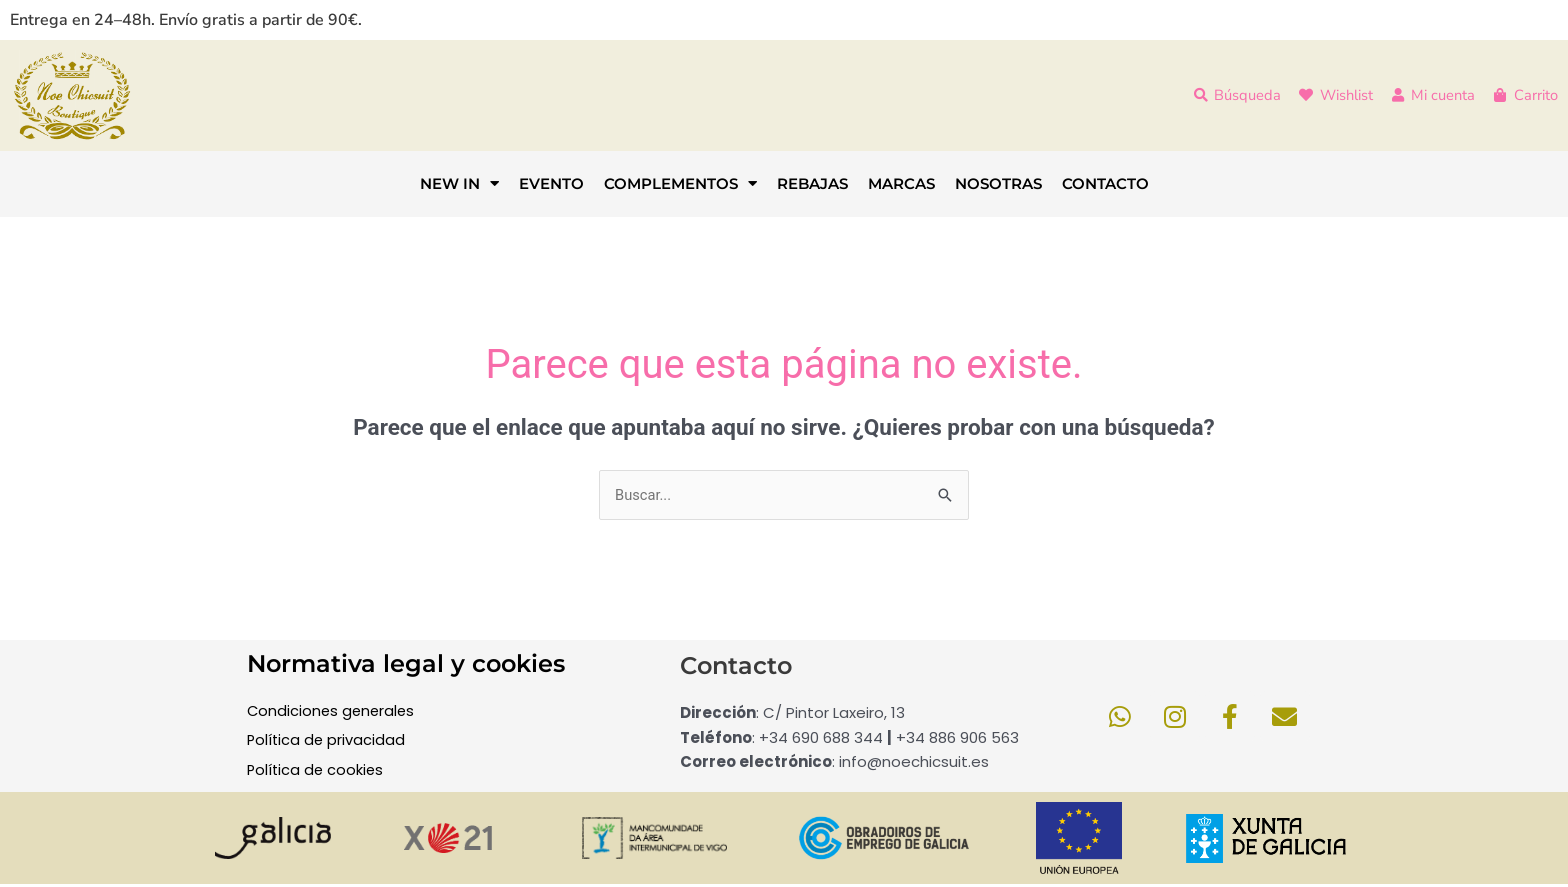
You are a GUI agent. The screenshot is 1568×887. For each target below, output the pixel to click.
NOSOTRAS (998, 183)
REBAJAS (812, 183)
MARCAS (901, 183)
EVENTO (551, 183)
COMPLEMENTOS (680, 183)
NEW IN (459, 183)
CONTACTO (1105, 183)
